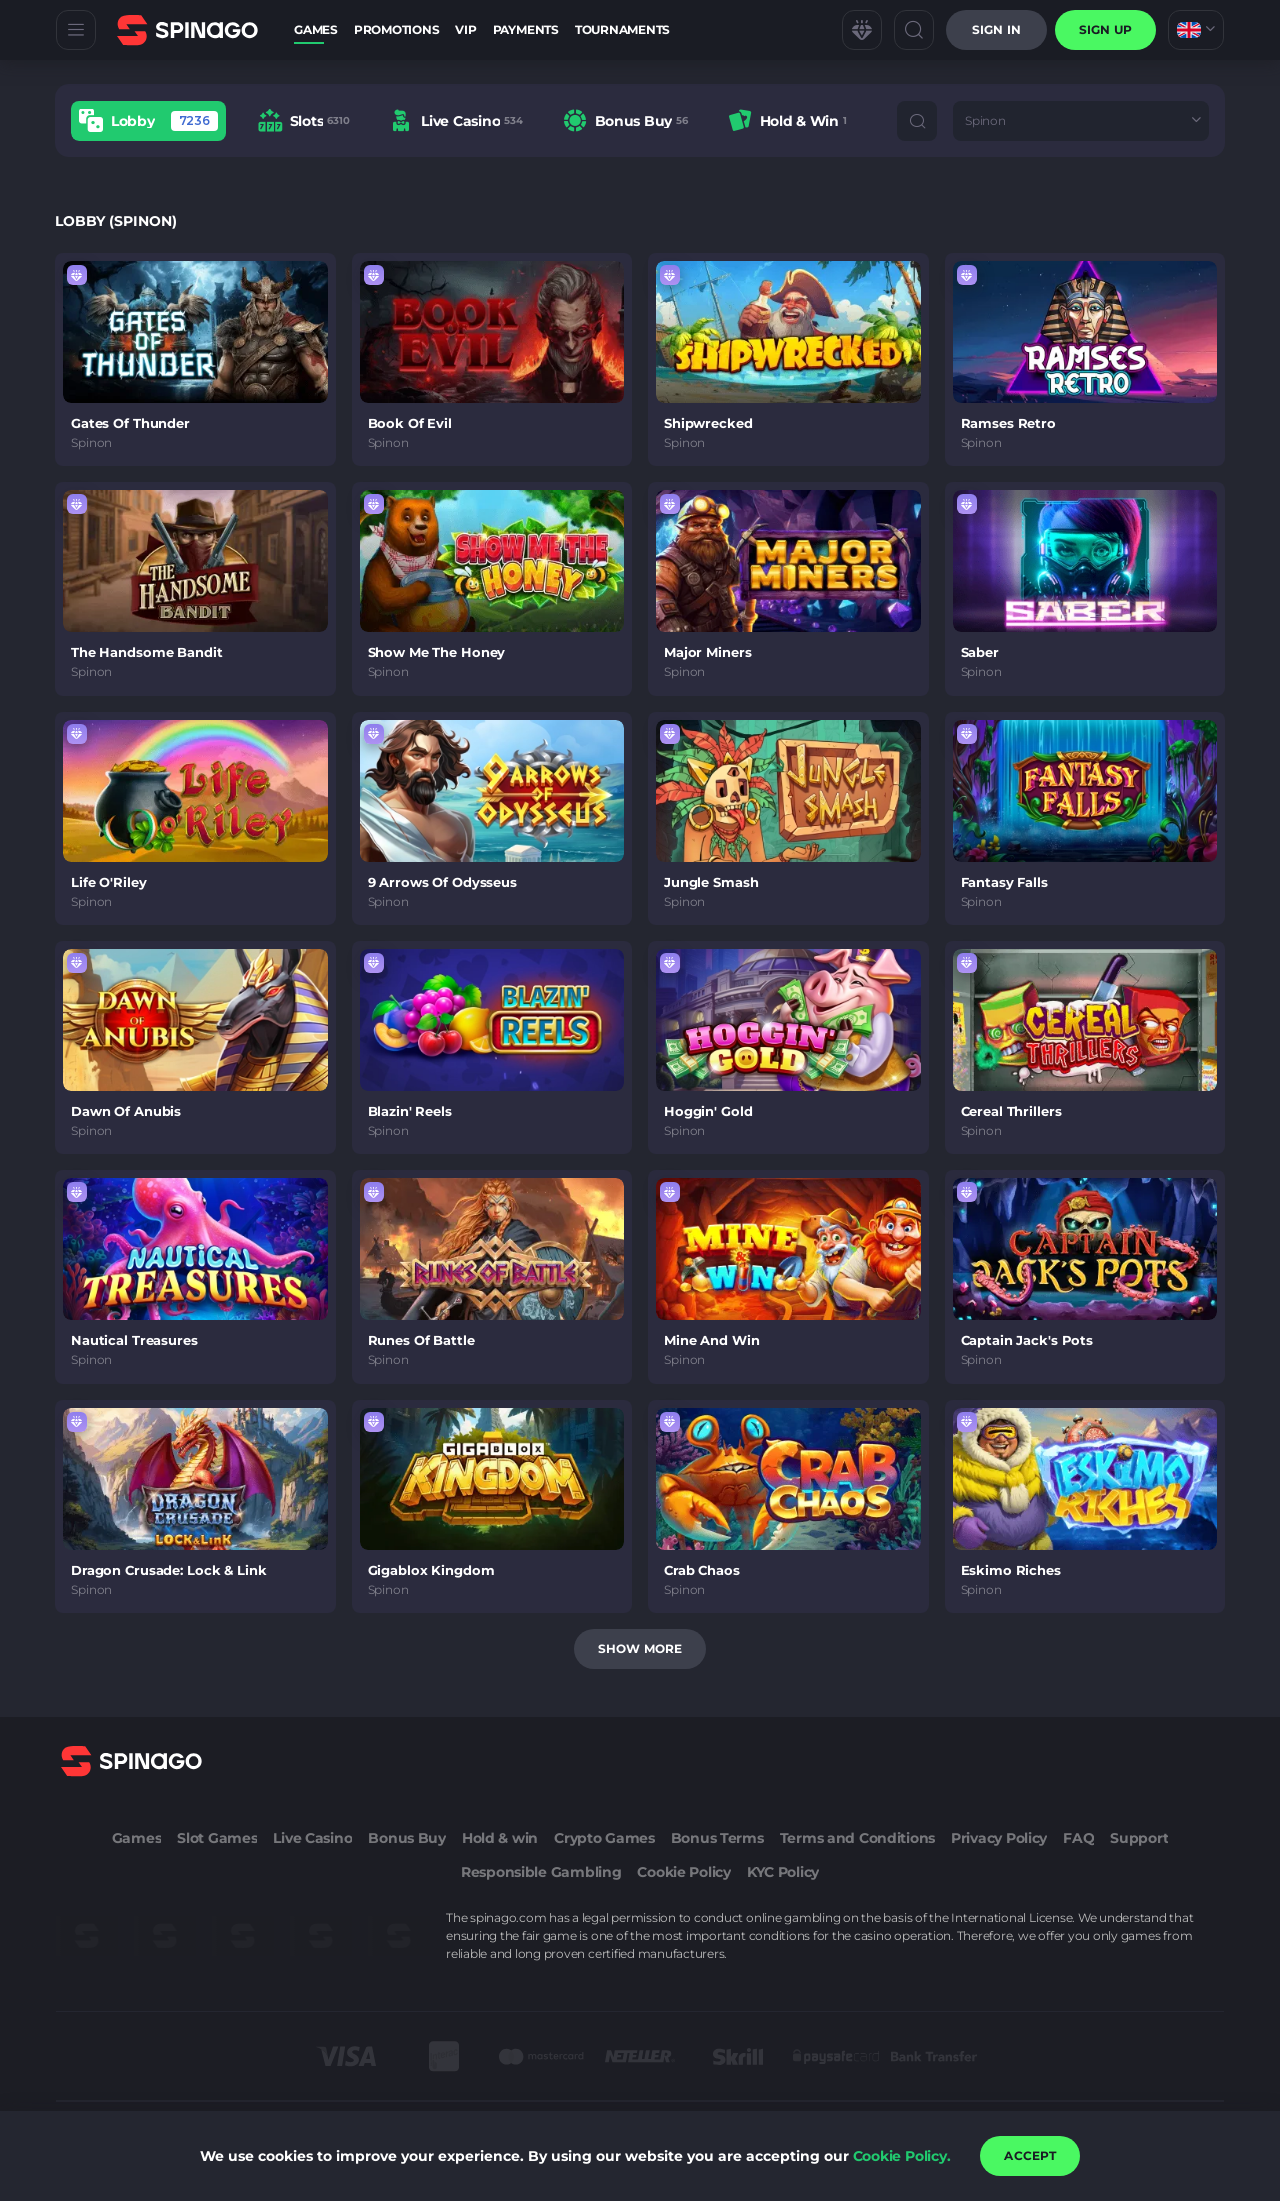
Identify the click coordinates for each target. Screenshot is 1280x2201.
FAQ (1078, 1838)
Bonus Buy (406, 1838)
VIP (465, 29)
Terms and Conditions (857, 1838)
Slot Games (217, 1838)
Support (1139, 1838)
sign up (1105, 29)
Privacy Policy (999, 1838)
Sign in (996, 29)
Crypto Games (604, 1838)
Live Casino (312, 1838)
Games (316, 29)
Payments (526, 29)
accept (1030, 2155)
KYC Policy (783, 1872)
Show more (640, 1648)
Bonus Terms (717, 1838)
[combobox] (1196, 30)
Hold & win (500, 1838)
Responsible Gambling (541, 1872)
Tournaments (622, 29)
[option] (148, 120)
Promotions (397, 29)
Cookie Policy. (902, 2156)
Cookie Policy (683, 1872)
